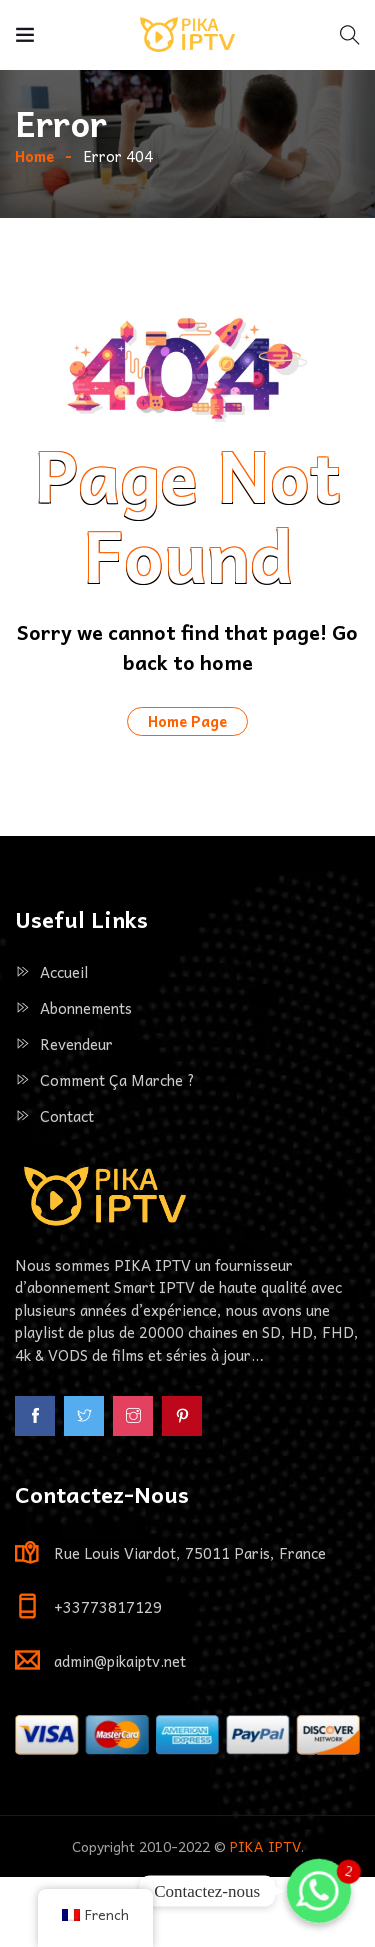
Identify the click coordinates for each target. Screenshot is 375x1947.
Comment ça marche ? (117, 1150)
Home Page (187, 791)
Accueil (64, 1042)
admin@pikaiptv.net (120, 1731)
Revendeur (76, 1114)
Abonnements (86, 1078)
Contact (67, 1186)
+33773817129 (108, 1677)
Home (34, 226)
